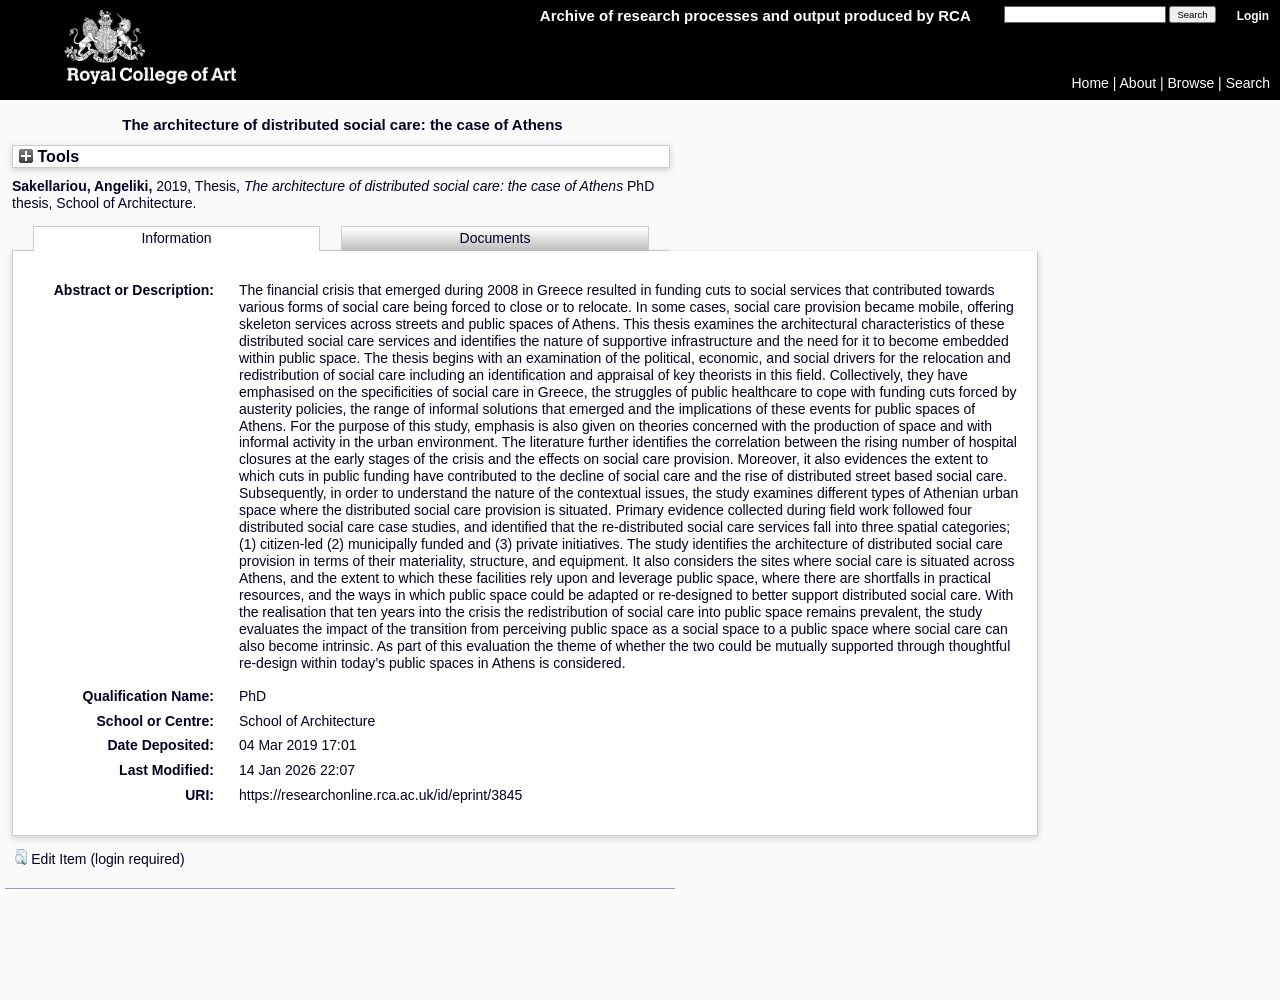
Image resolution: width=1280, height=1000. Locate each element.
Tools (49, 156)
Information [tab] (176, 238)
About (1138, 83)
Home (1090, 83)
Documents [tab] (495, 238)
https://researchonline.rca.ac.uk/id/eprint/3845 (380, 795)
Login (1253, 16)
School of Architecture (307, 721)
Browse (1191, 83)
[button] (21, 857)
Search (1248, 83)
